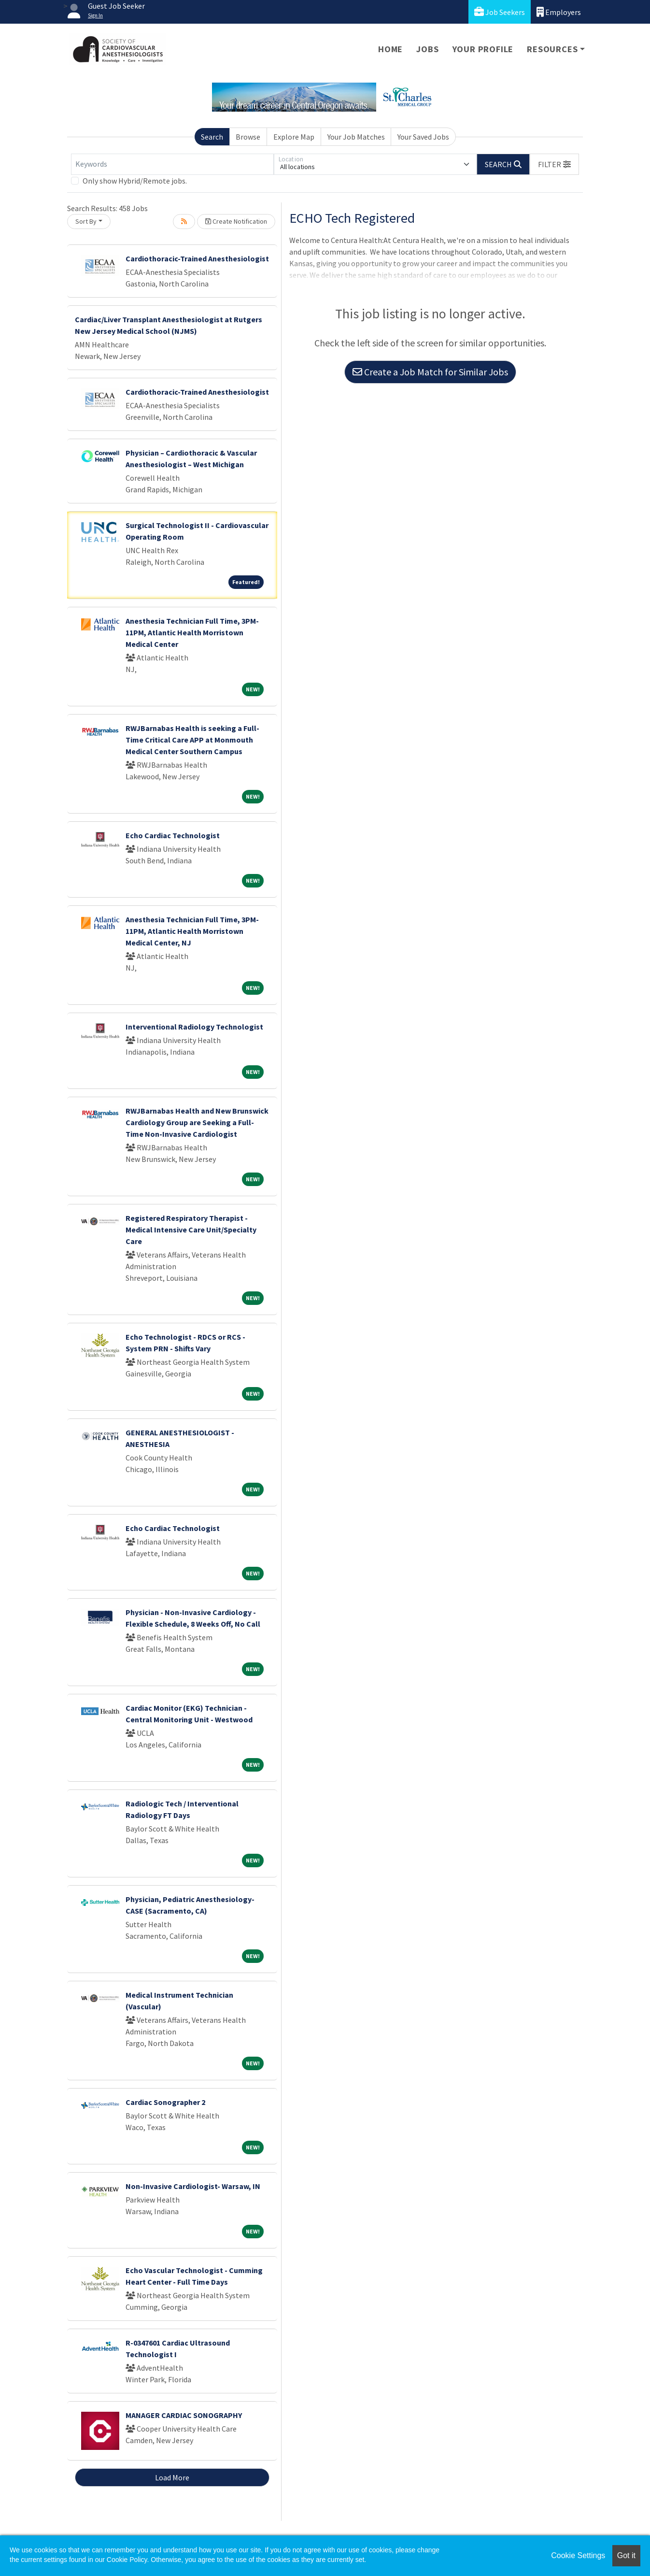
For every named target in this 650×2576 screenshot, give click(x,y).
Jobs (427, 49)
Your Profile (483, 49)
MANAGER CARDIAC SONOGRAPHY (184, 2415)
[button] (554, 164)
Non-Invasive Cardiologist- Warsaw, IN (193, 2186)
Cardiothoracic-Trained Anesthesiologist (197, 258)
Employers (559, 12)
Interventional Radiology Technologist (194, 1026)
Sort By (86, 221)
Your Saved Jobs (423, 137)
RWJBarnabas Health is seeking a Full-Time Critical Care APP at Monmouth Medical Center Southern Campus (192, 739)
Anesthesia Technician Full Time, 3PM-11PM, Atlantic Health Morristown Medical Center (192, 632)
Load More (172, 2477)
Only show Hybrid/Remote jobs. (135, 181)
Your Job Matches (356, 137)
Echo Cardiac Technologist (173, 835)
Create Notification (236, 221)
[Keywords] (172, 164)
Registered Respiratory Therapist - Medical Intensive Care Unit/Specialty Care (191, 1229)
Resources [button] (552, 49)
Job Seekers (499, 12)
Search (212, 137)
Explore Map (293, 137)
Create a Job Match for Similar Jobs (430, 372)
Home (390, 49)
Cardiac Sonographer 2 (165, 2102)
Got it (626, 2555)
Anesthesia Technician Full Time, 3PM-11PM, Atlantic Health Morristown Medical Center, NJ (192, 931)
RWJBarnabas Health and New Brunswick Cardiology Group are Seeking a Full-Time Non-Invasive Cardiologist (197, 1122)
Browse (248, 137)
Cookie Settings (578, 2555)
